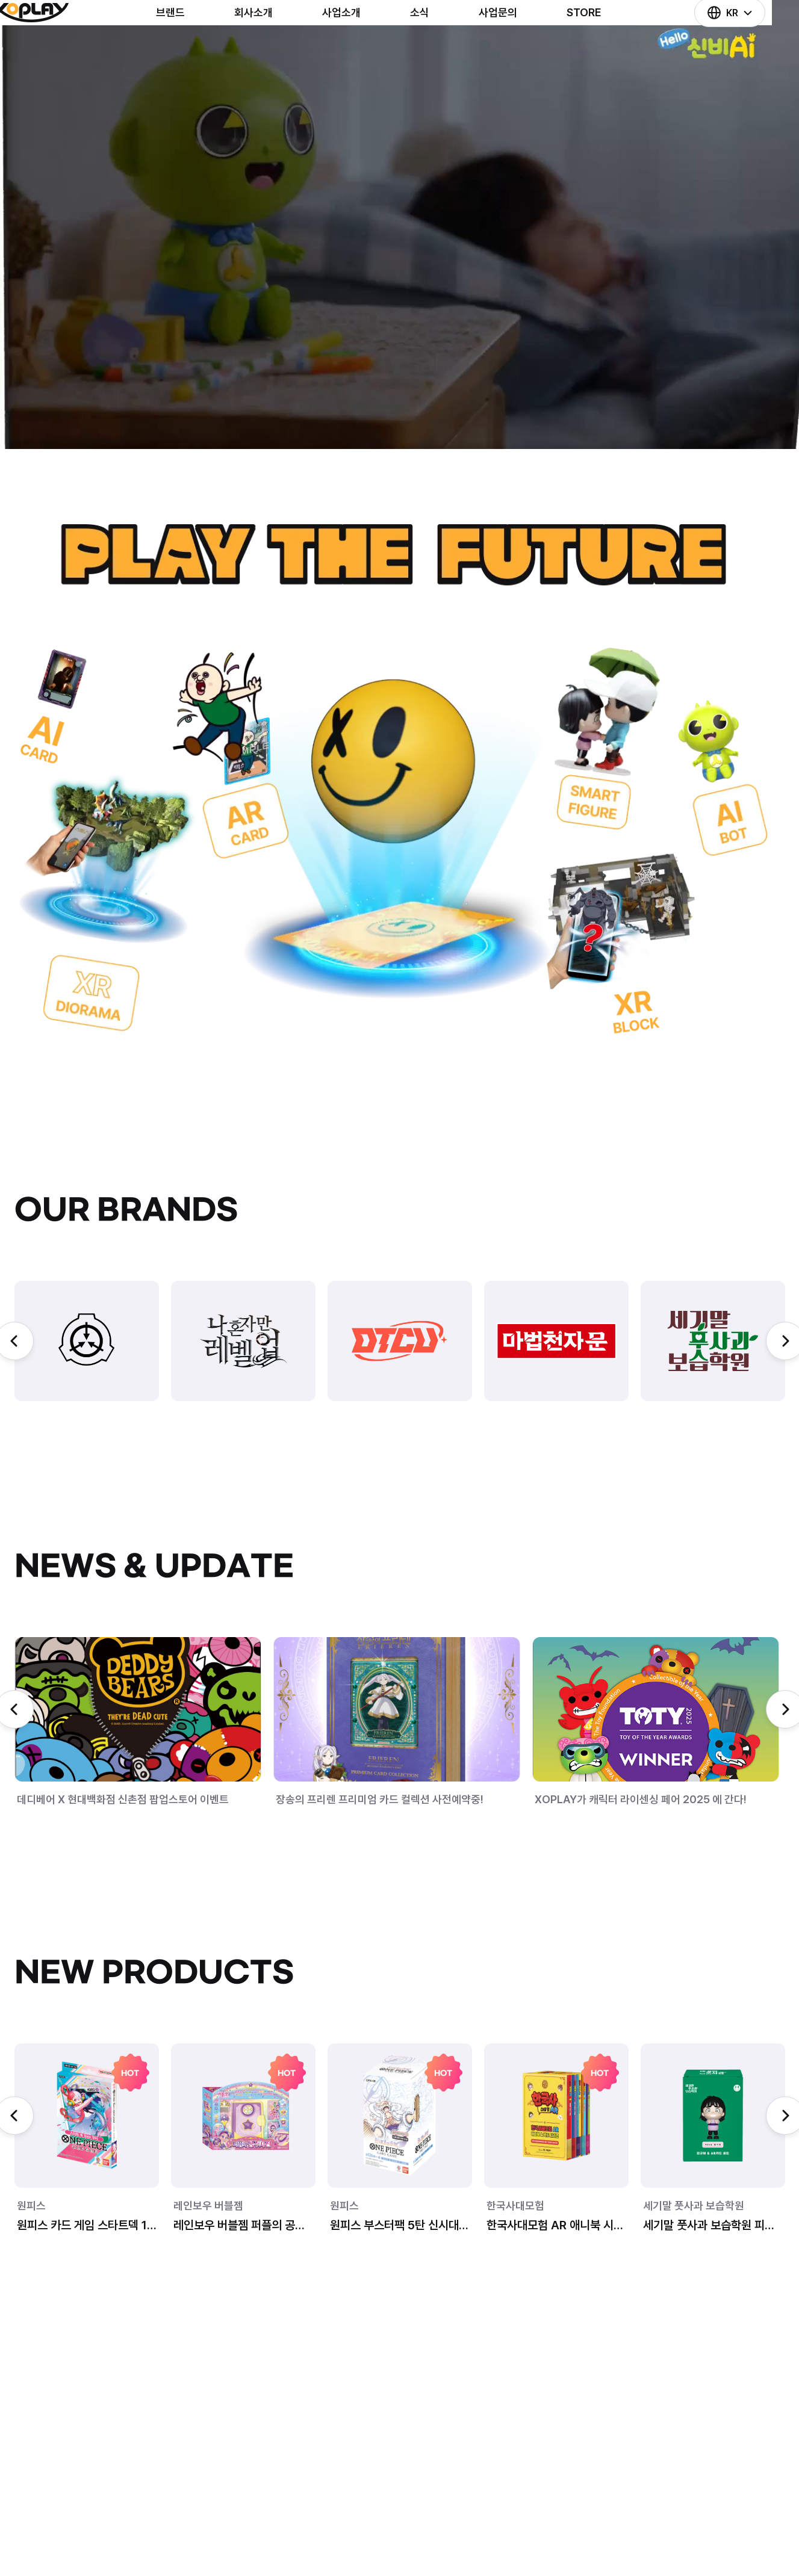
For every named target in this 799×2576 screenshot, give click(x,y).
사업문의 (519, 46)
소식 (440, 46)
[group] (86, 1341)
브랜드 (191, 46)
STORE (605, 46)
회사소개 (274, 46)
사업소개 (362, 46)
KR (736, 47)
